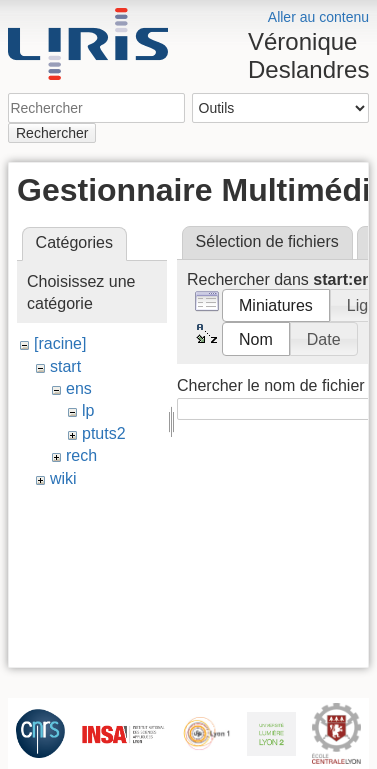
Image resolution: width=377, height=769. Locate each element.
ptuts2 (104, 433)
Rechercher (52, 133)
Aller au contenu (318, 17)
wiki (63, 478)
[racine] (60, 343)
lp (88, 410)
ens (79, 388)
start (65, 366)
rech (81, 455)
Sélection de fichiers (267, 241)
